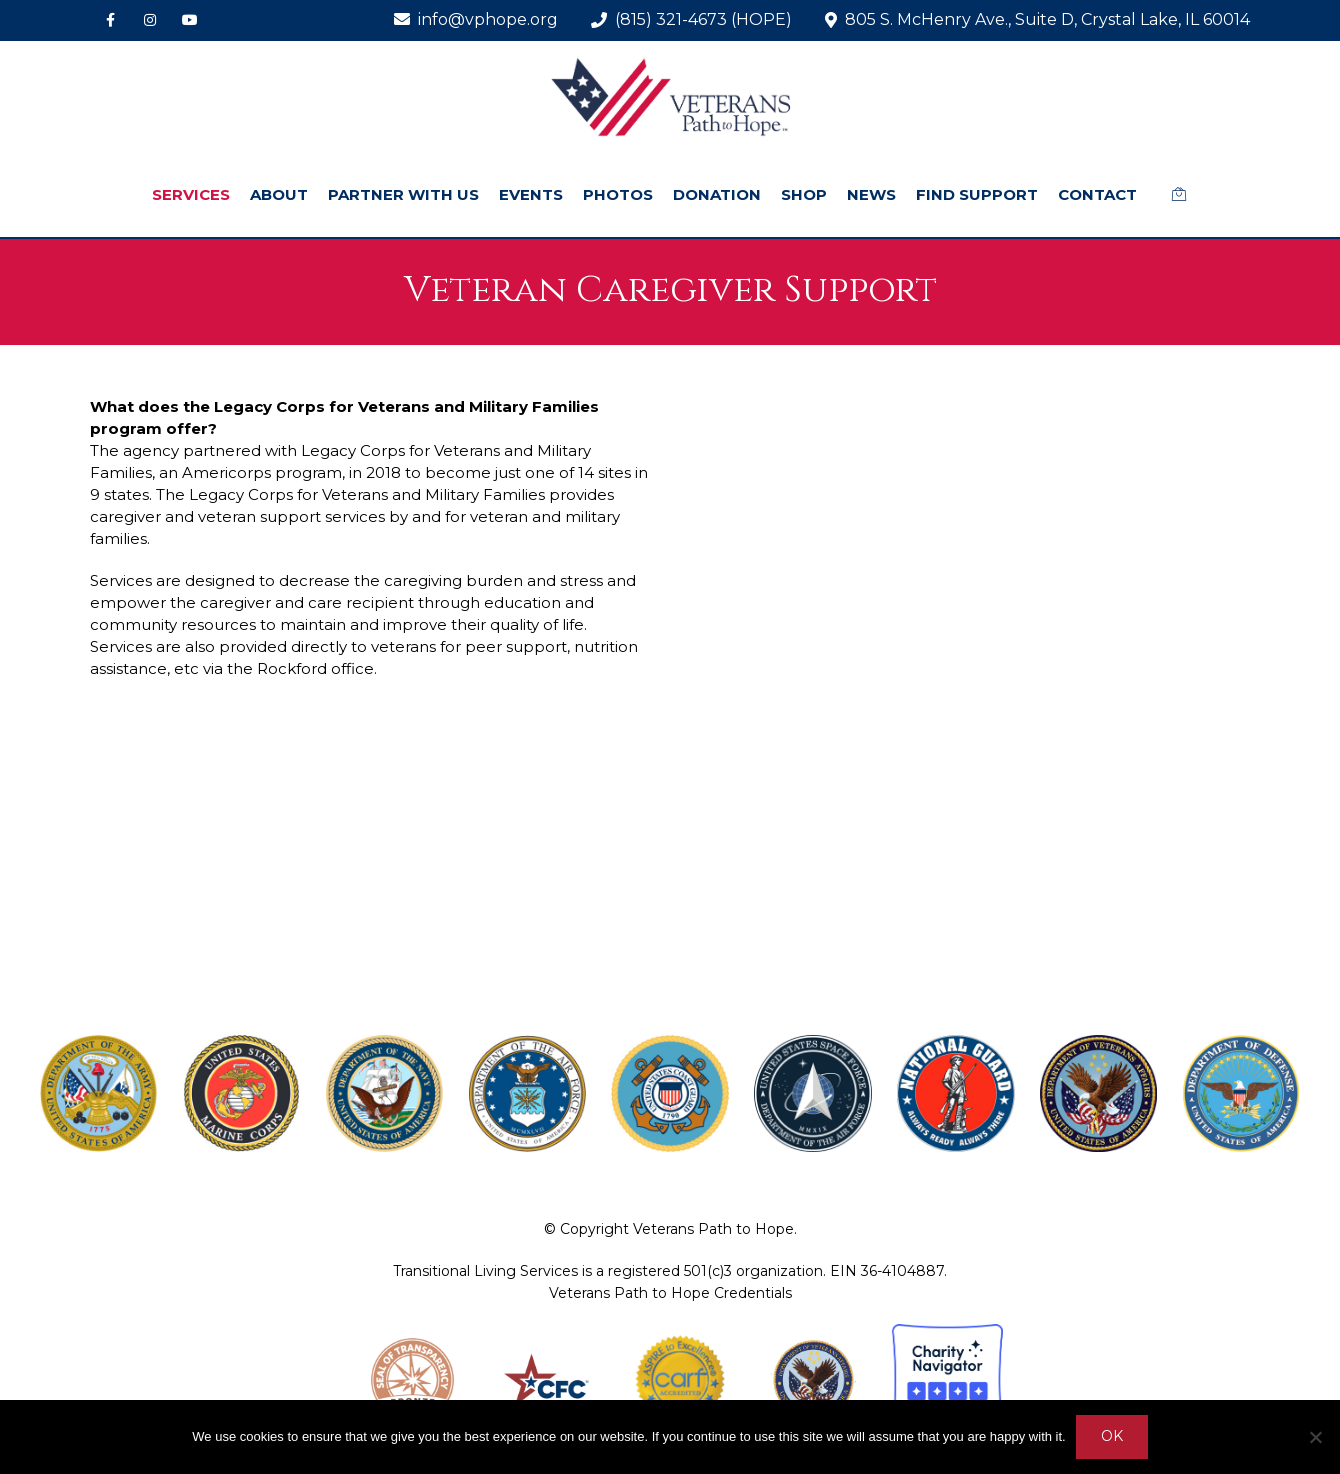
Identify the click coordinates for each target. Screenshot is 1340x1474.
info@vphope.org (476, 19)
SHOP (804, 194)
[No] (1315, 1437)
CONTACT (1097, 194)
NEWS (871, 194)
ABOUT (279, 194)
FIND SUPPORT (977, 194)
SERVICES (191, 194)
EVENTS (531, 194)
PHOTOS (618, 194)
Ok (1112, 1437)
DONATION (717, 194)
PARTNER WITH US (403, 194)
